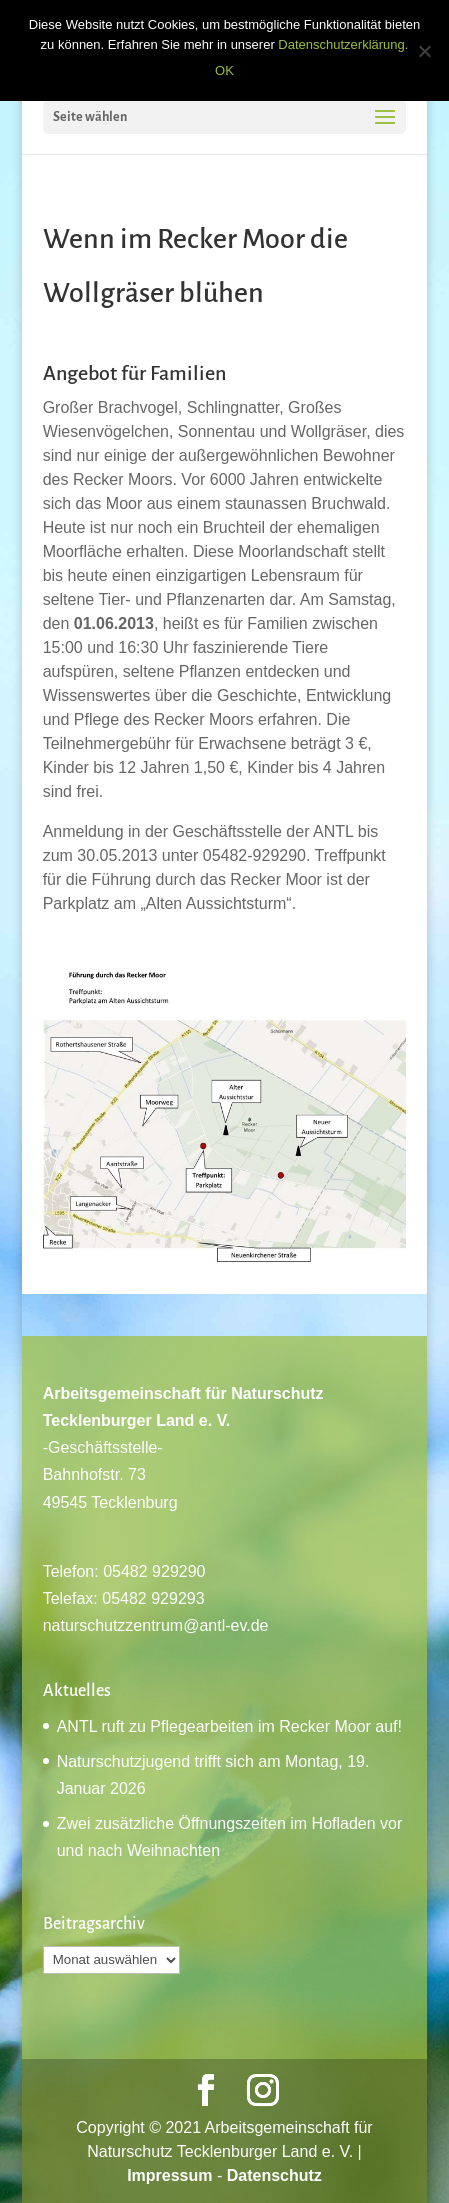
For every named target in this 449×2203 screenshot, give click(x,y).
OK (224, 70)
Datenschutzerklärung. (343, 44)
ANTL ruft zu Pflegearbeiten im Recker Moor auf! (229, 1726)
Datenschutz (274, 2175)
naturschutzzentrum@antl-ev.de (156, 1625)
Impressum (169, 2175)
